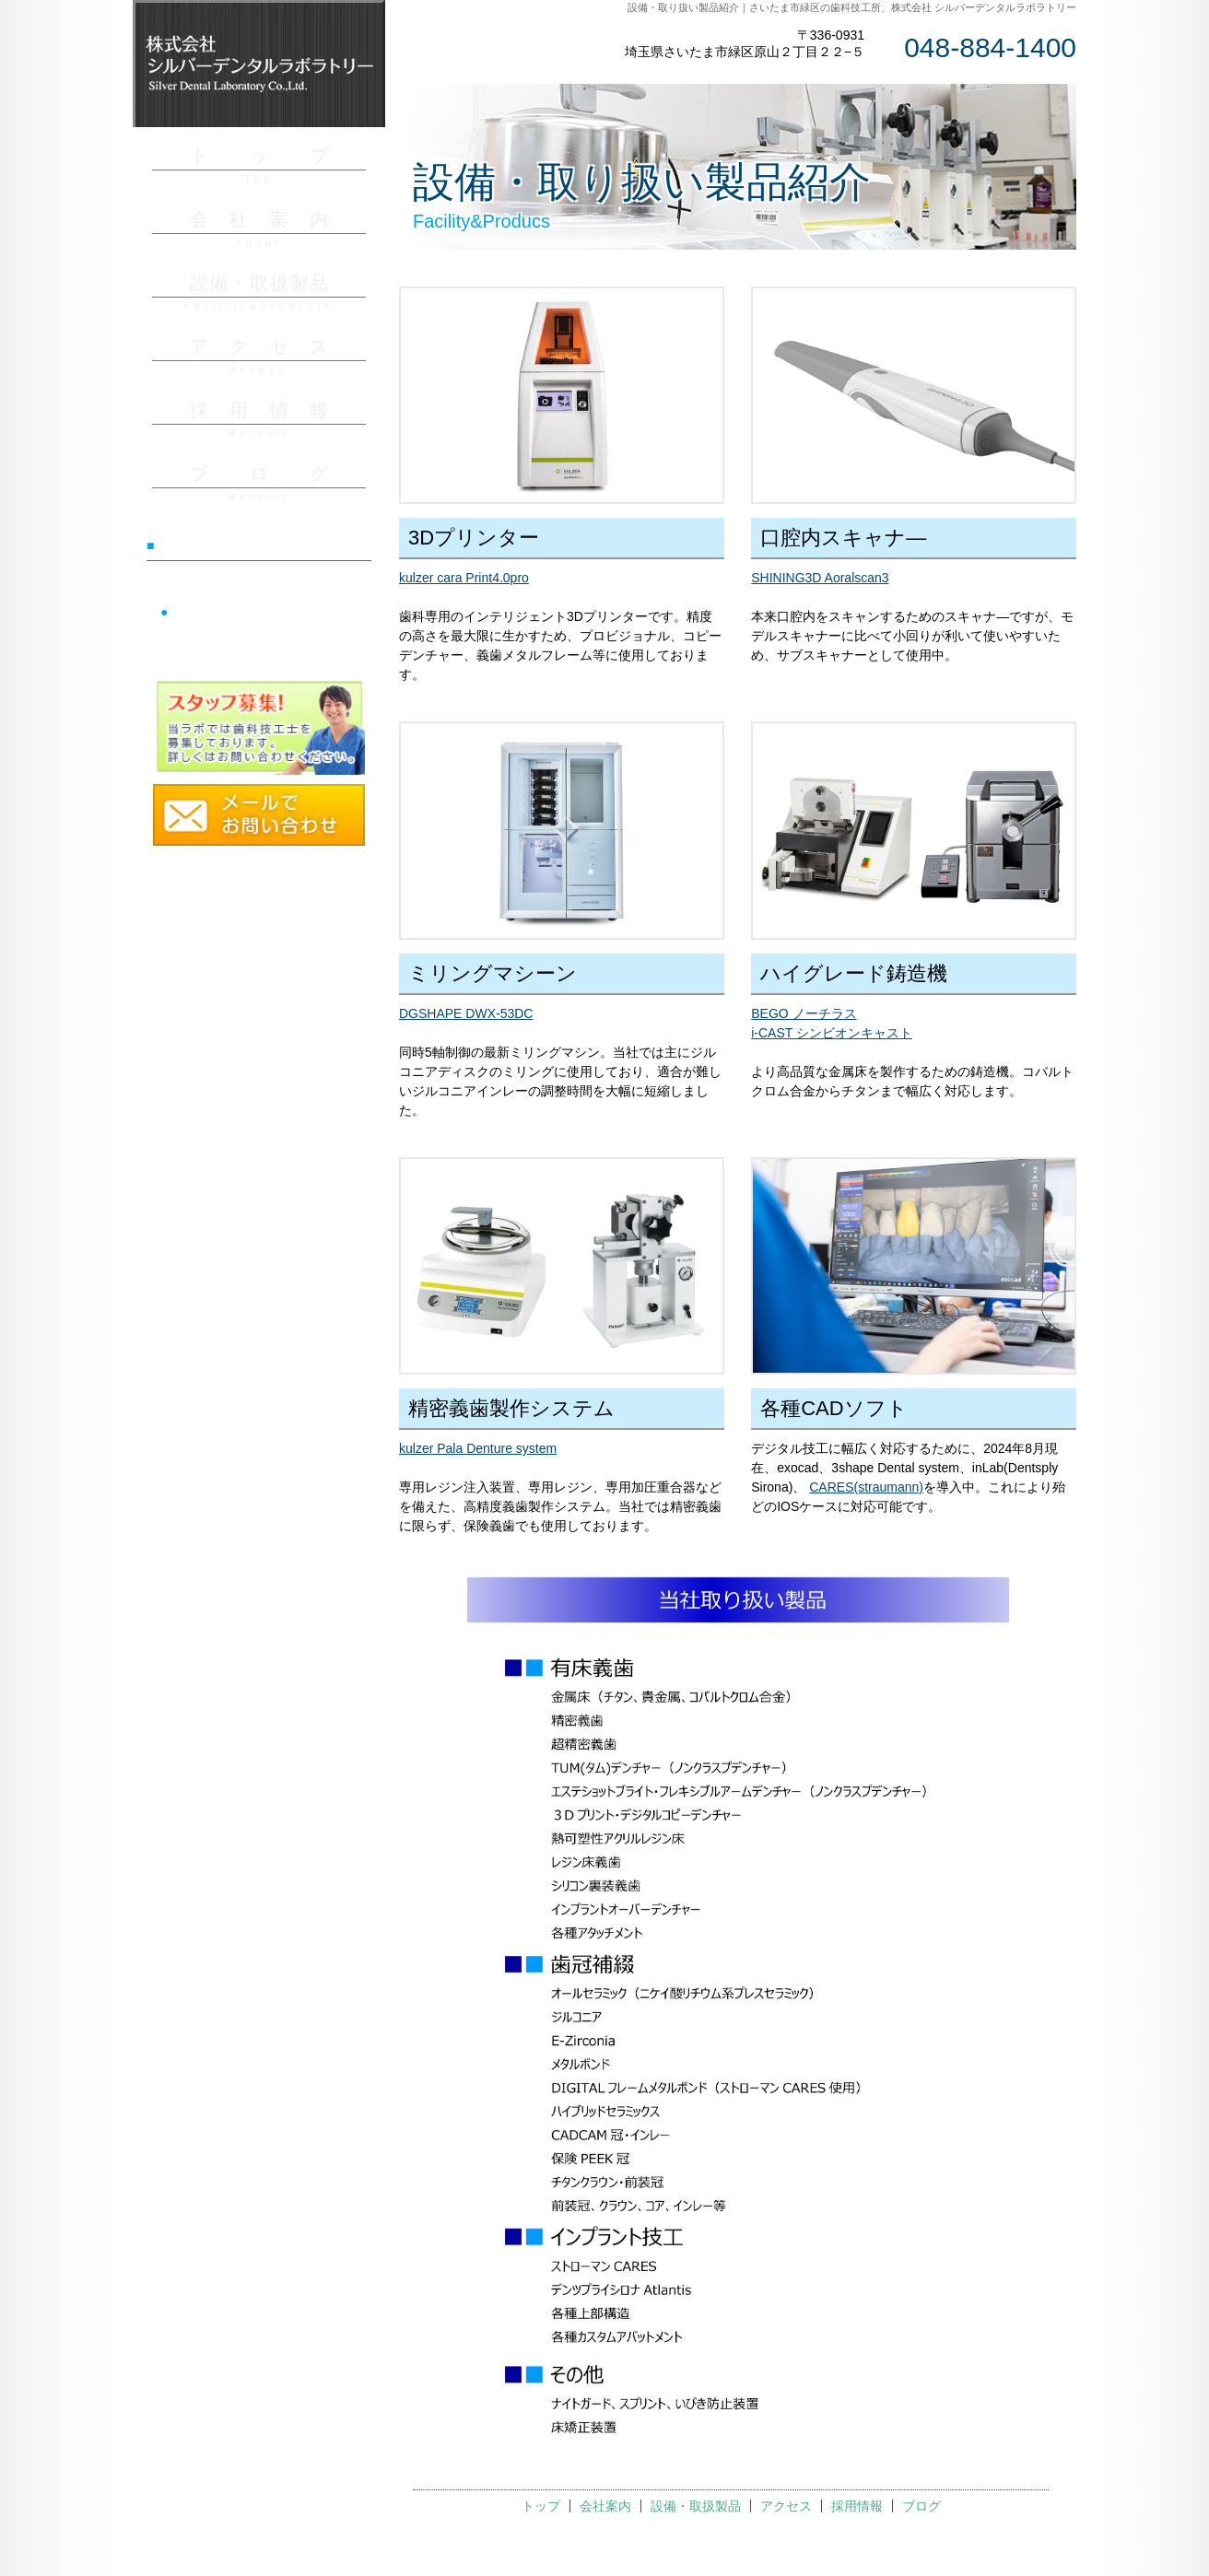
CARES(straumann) (866, 1487)
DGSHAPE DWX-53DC (466, 1013)
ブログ (921, 2506)
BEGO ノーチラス (803, 1013)
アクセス (786, 2506)
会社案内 (605, 2506)
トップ (541, 2506)
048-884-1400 (990, 47)
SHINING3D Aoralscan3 (819, 577)
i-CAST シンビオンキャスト (831, 1032)
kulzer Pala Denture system (478, 1448)
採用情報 (857, 2506)
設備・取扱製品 (696, 2506)
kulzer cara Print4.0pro (464, 577)
